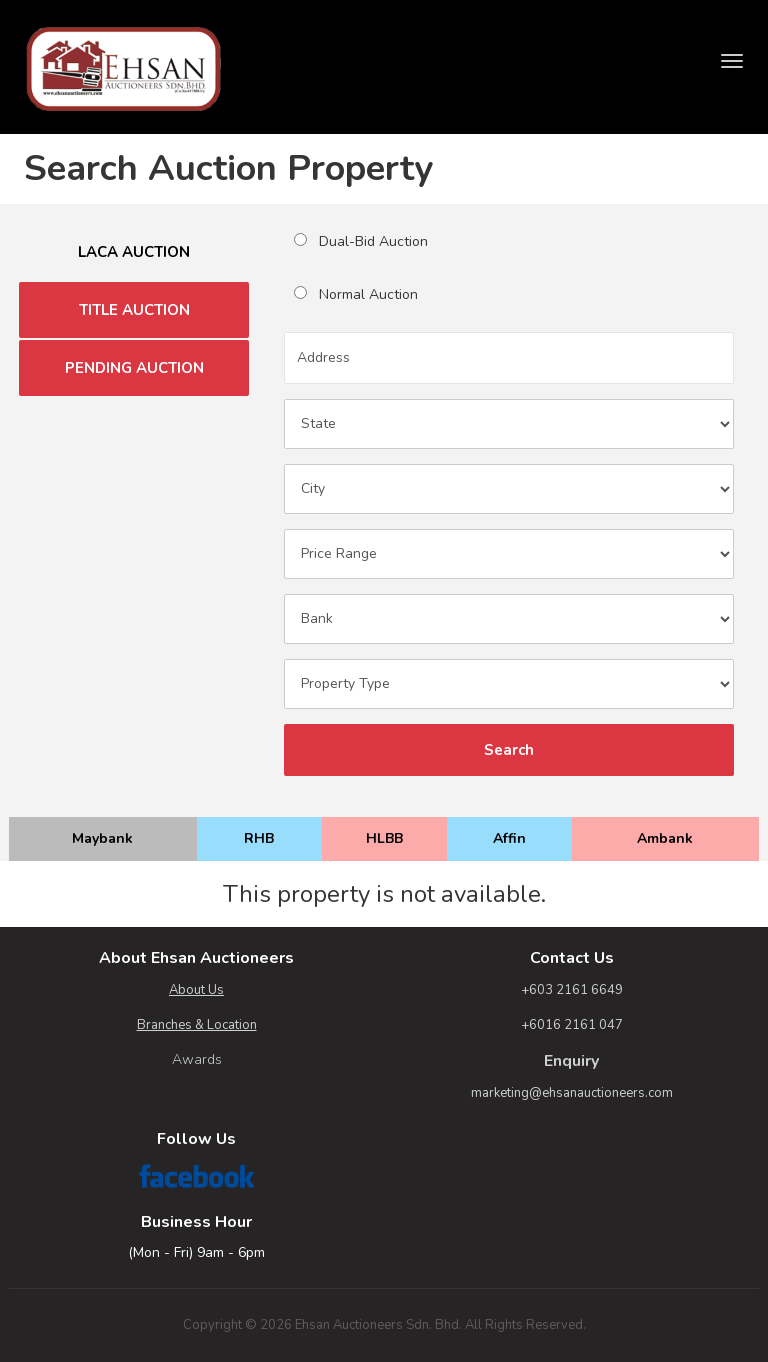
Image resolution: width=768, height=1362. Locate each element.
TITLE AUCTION (134, 310)
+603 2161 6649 (572, 990)
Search (509, 750)
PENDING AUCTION (134, 368)
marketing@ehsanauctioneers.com (572, 1093)
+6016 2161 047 (572, 1025)
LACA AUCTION (134, 252)
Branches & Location (197, 1025)
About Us (196, 990)
